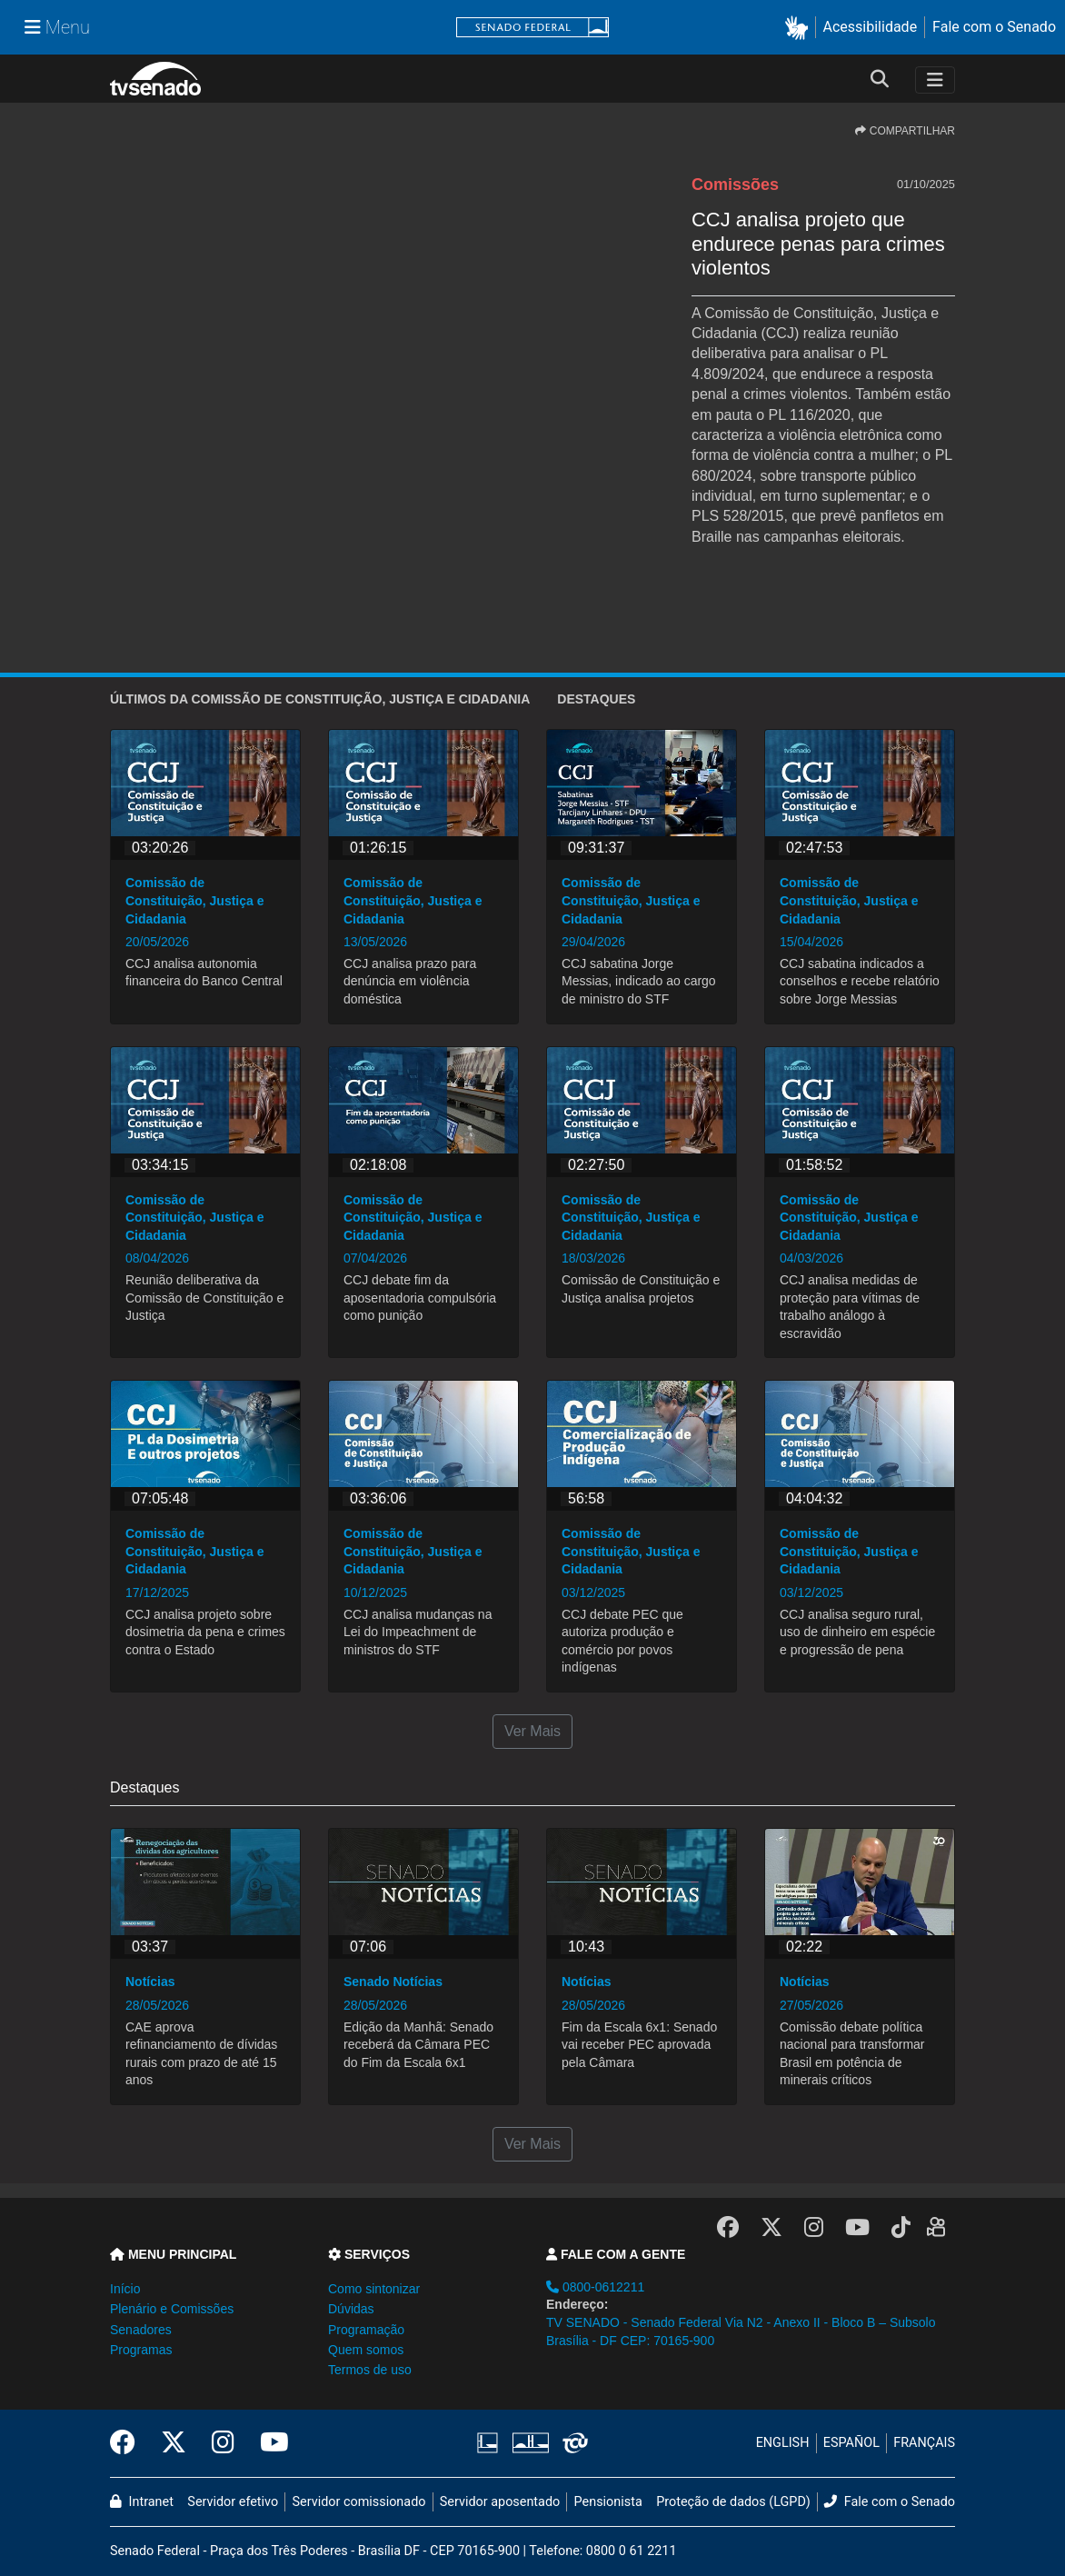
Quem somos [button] (365, 2349)
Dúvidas (351, 2308)
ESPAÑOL (851, 2443)
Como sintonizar (374, 2288)
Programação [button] (366, 2329)
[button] (800, 27)
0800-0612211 (595, 2287)
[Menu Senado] (57, 27)
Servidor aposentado (500, 2502)
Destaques (596, 699)
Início (125, 2288)
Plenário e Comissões (172, 2308)
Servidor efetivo (232, 2502)
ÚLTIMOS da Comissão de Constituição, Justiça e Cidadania (320, 699)
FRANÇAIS (924, 2443)
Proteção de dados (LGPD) (733, 2502)
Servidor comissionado (359, 2502)
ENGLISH (783, 2443)
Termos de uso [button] (370, 2369)
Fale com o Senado (994, 26)
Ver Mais (532, 1731)
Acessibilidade (870, 26)
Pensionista (608, 2502)
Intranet (142, 2502)
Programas (141, 2349)
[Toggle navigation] (935, 80)
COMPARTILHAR (905, 131)
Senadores (141, 2329)
